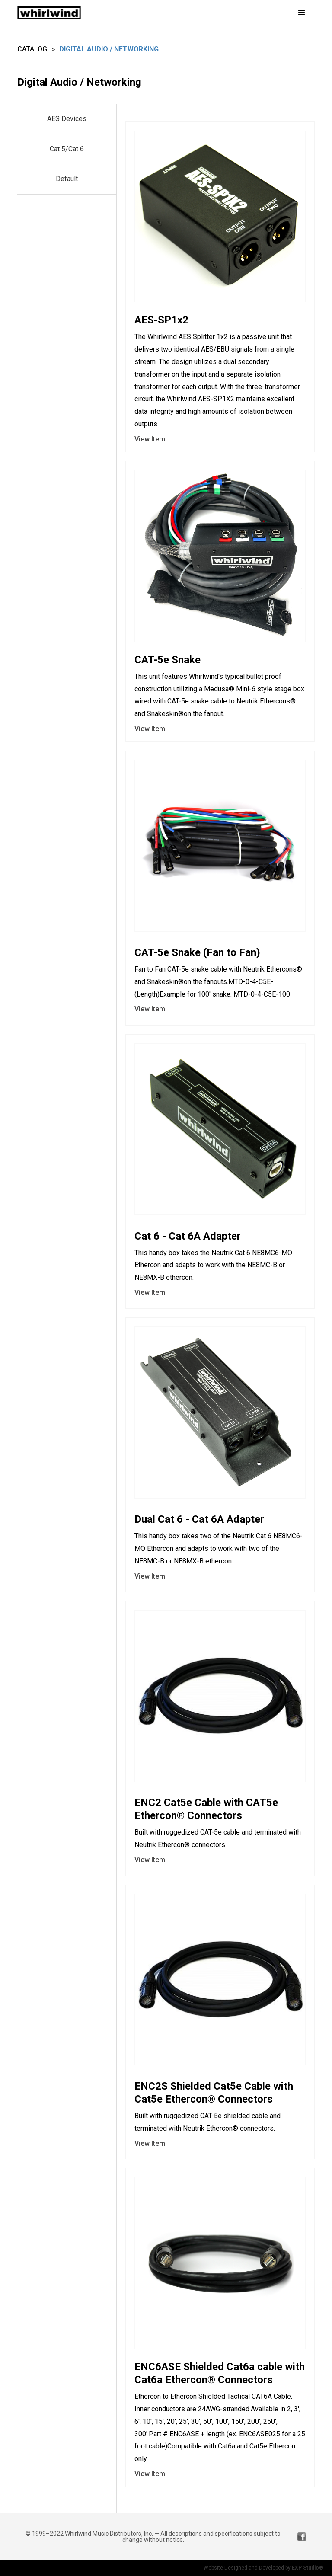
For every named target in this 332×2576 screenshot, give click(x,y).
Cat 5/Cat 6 (67, 149)
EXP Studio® (307, 2568)
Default (67, 179)
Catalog (32, 49)
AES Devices (66, 119)
